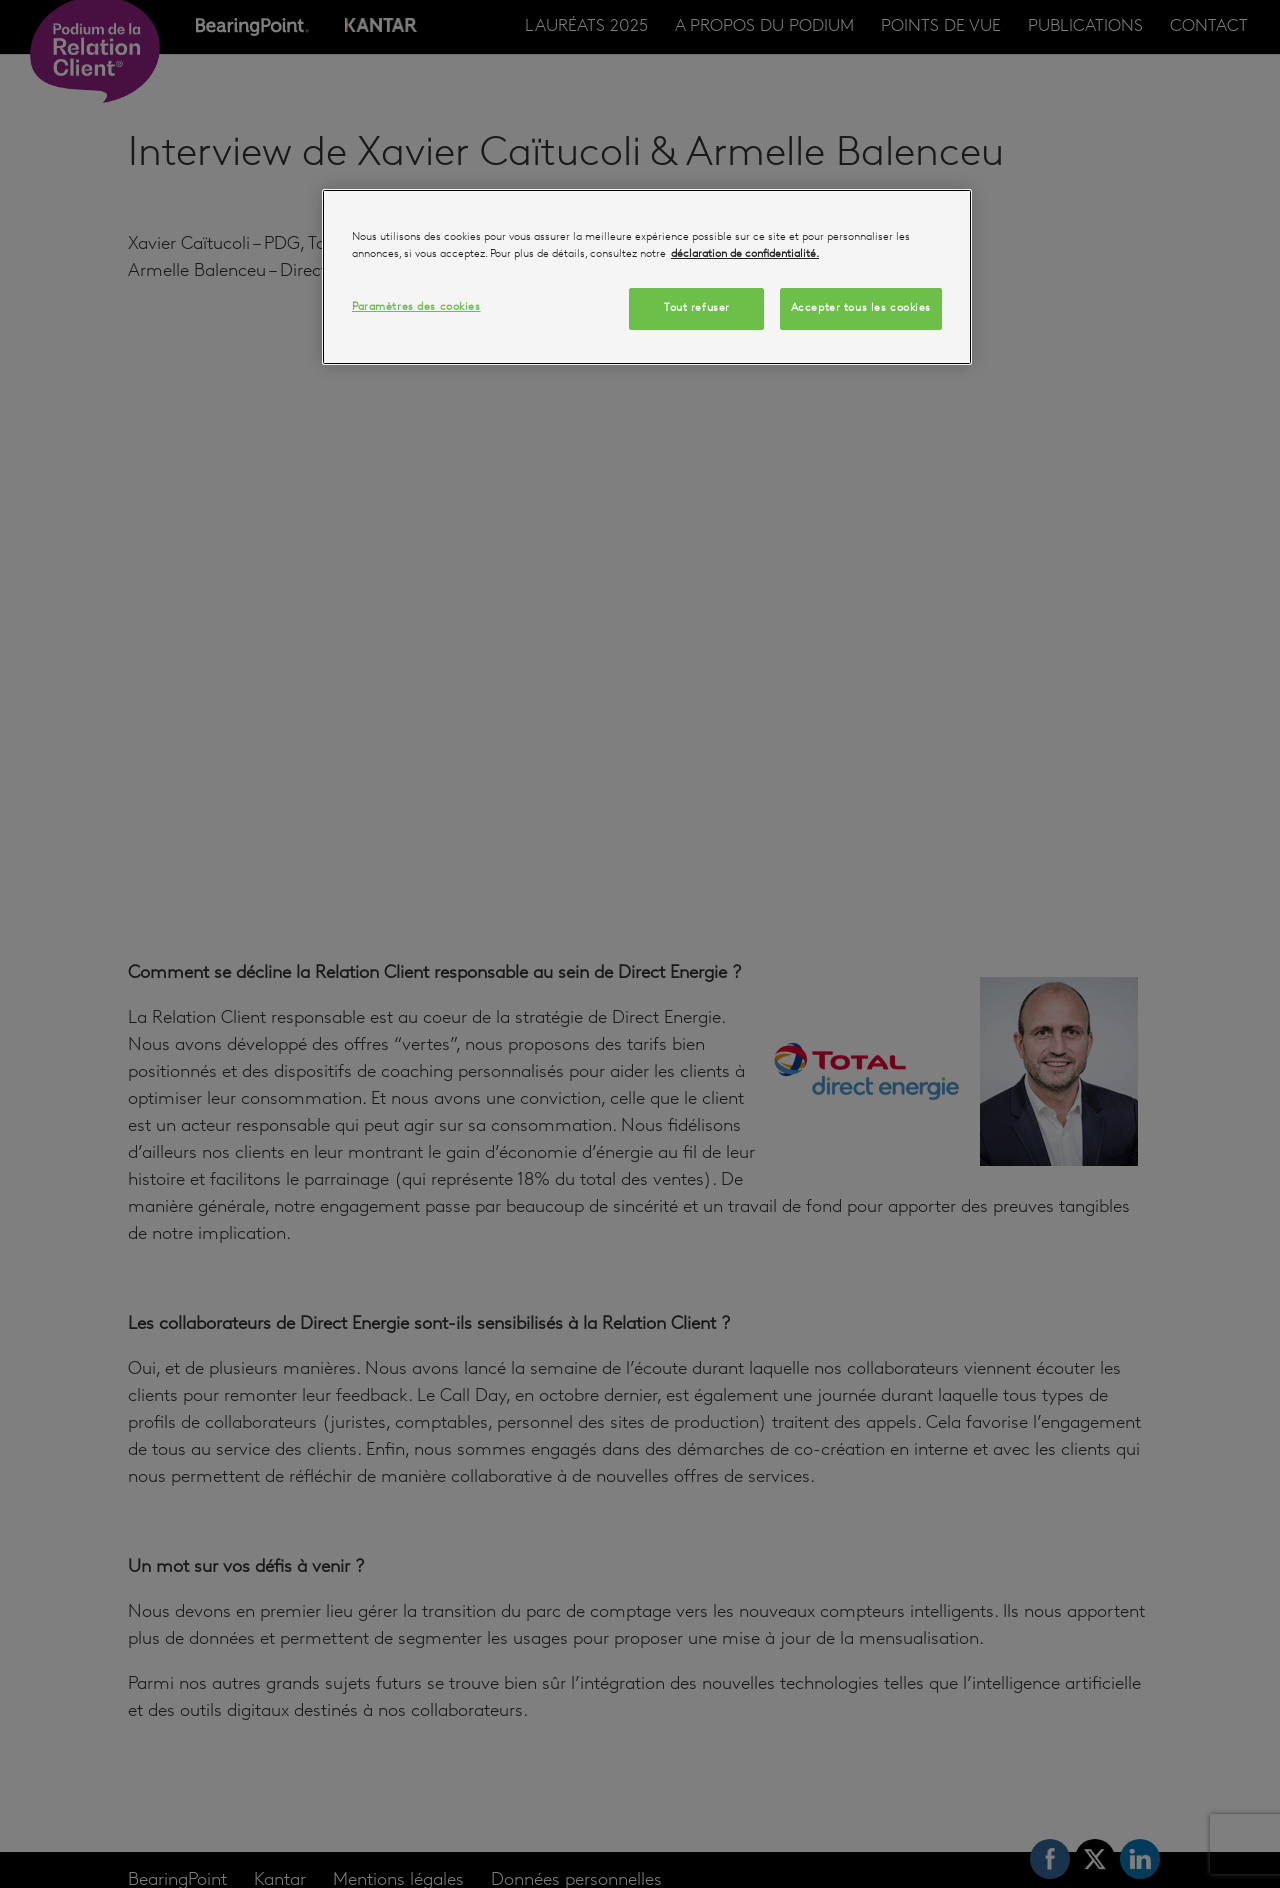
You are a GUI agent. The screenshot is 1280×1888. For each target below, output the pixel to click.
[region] (647, 277)
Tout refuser (697, 308)
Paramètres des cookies (416, 307)
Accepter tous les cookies (861, 308)
